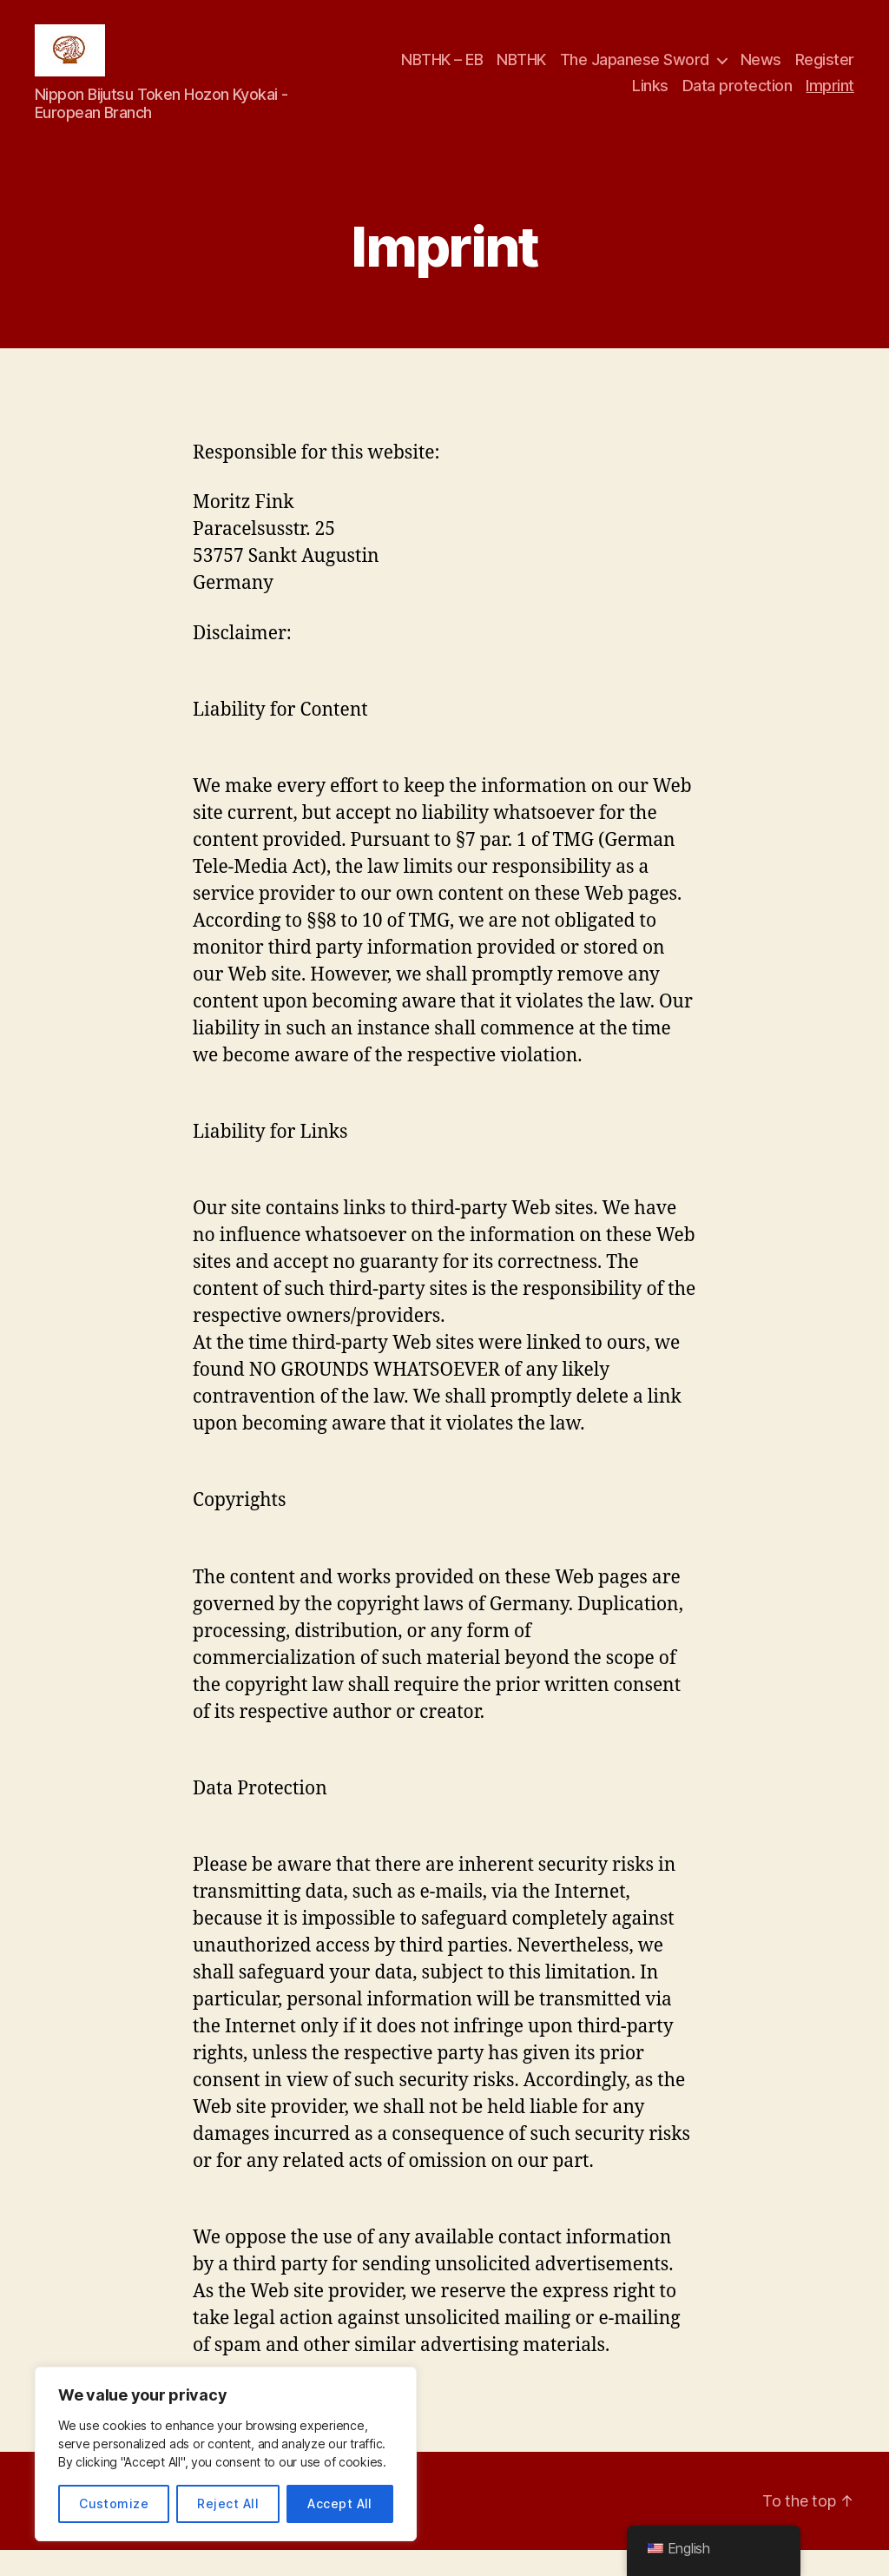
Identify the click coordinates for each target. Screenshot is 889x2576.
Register (824, 72)
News (761, 72)
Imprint (830, 98)
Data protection (737, 98)
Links (650, 98)
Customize (113, 2503)
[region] (226, 2454)
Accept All (339, 2503)
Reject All (228, 2503)
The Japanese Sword (634, 72)
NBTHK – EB (442, 72)
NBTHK (521, 72)
